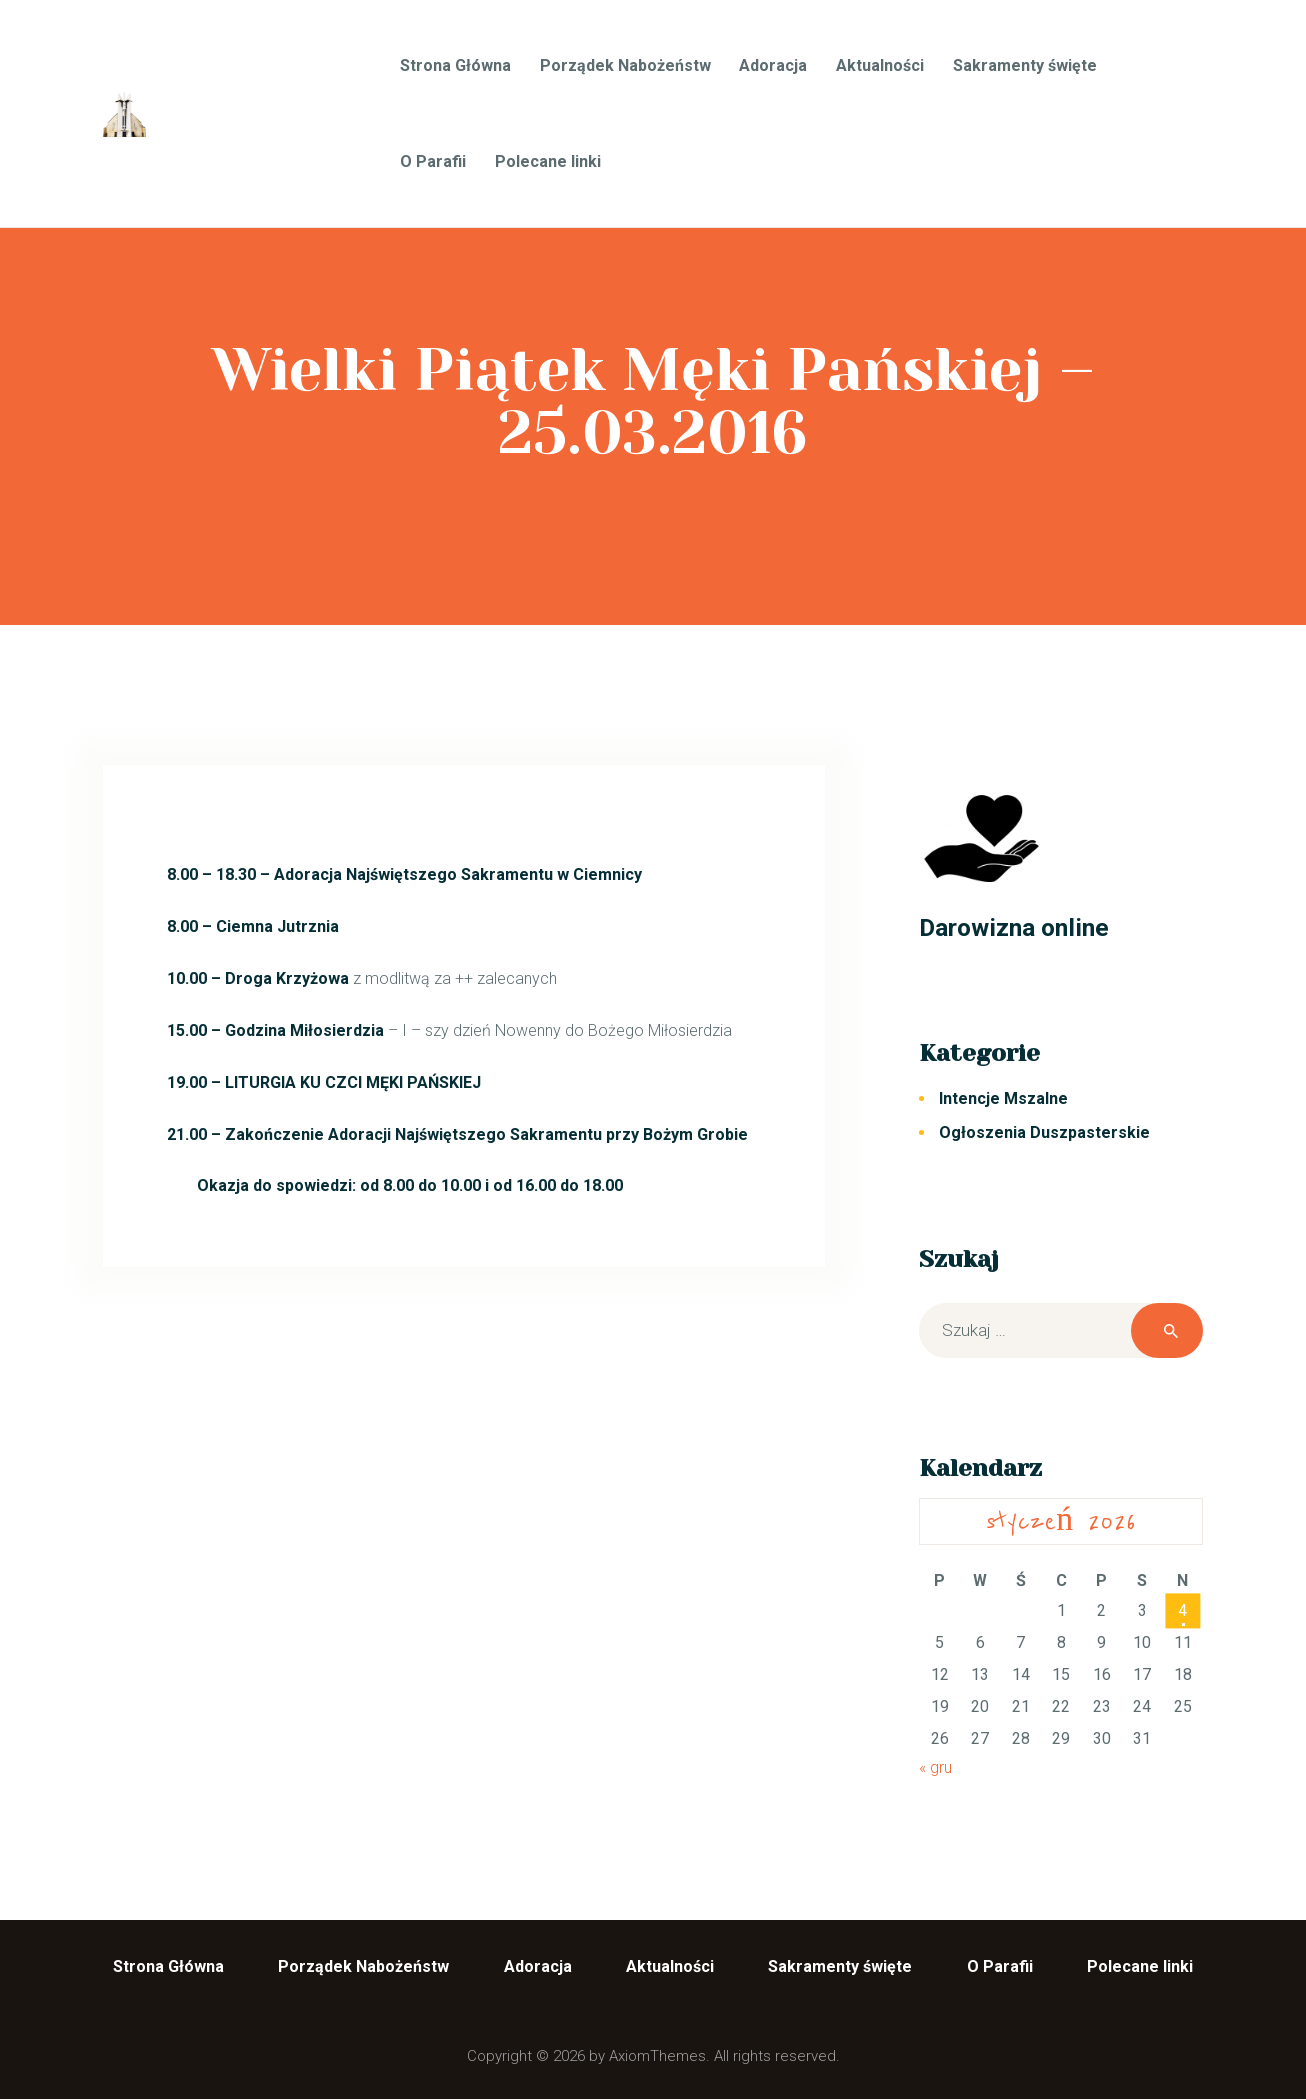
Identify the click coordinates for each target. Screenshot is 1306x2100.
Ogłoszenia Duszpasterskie (1044, 1132)
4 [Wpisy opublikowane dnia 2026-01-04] (1182, 1610)
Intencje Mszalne (1003, 1098)
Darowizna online (1014, 927)
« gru (935, 1767)
